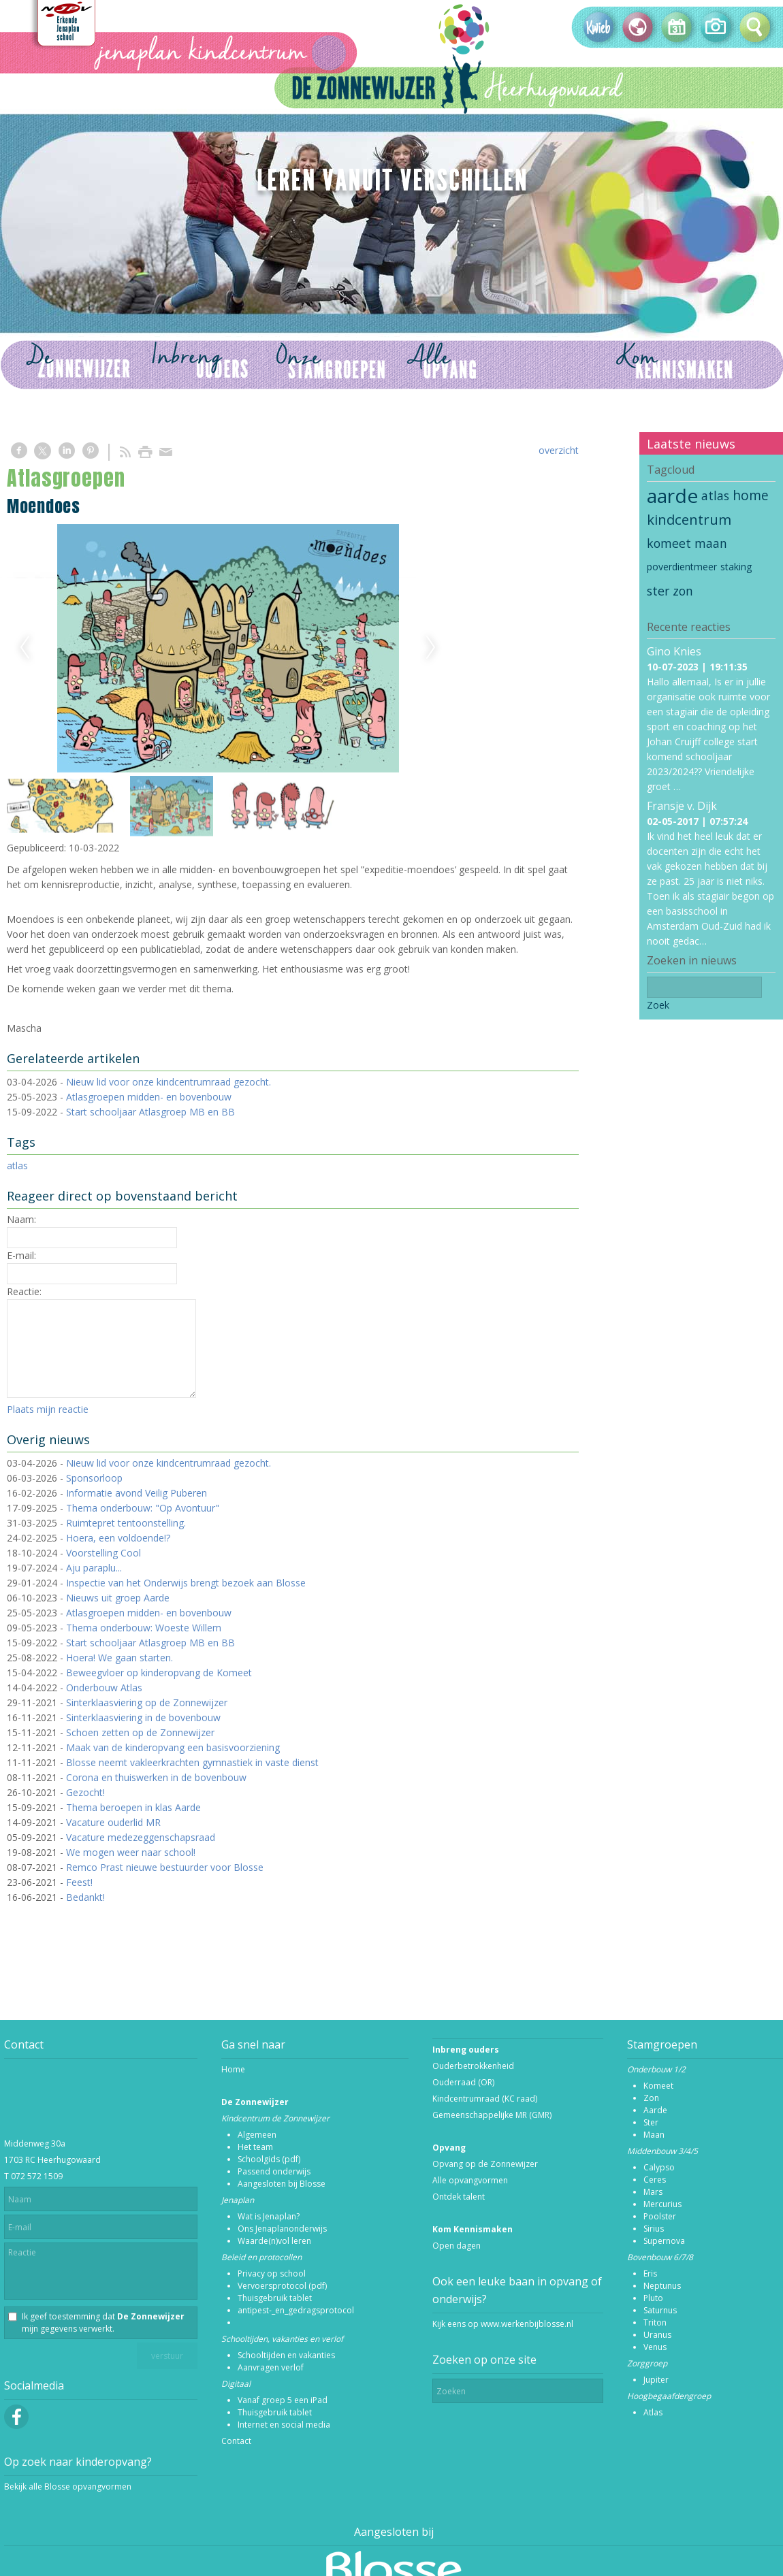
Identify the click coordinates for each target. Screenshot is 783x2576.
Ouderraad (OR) (463, 2082)
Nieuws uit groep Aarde (118, 1597)
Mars (652, 2192)
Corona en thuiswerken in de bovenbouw (156, 1777)
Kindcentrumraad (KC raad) (484, 2098)
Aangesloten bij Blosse (281, 2183)
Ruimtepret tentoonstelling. (126, 1522)
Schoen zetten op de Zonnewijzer (140, 1732)
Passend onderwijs (274, 2171)
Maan (654, 2134)
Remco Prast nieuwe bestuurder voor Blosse (164, 1867)
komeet (669, 543)
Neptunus (662, 2286)
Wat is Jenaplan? (269, 2216)
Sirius (653, 2228)
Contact (236, 2441)
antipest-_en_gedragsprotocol (296, 2310)
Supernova (664, 2241)
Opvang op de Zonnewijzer (485, 2164)
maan (710, 543)
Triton (655, 2322)
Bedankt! (85, 1897)
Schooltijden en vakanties (286, 2355)
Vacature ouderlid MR (113, 1822)
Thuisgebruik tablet (275, 2298)
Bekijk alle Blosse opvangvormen (67, 2486)
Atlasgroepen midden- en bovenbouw (148, 1096)
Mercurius (662, 2204)
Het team (255, 2147)
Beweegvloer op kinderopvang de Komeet (159, 1672)
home (751, 495)
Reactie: (24, 1291)
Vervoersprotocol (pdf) (282, 2286)
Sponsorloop (94, 1477)
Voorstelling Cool (103, 1552)
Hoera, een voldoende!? (118, 1537)
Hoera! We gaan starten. (119, 1657)
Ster (650, 2122)
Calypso (659, 2167)
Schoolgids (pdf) (269, 2159)
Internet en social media (284, 2424)
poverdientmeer (682, 566)
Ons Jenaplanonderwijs (282, 2228)
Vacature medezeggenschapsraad (140, 1837)
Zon (651, 2098)
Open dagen (456, 2245)
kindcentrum (689, 519)
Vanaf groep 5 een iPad (282, 2400)
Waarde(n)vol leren (274, 2241)
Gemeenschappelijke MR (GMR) (492, 2115)
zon (683, 591)
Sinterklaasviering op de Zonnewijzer (146, 1702)
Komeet (658, 2085)
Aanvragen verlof (271, 2367)
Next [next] (431, 648)
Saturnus (660, 2310)
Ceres (654, 2179)
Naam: (21, 1219)
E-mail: (21, 1255)
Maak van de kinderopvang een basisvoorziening (173, 1747)
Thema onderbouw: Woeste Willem (143, 1627)
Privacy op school (272, 2273)
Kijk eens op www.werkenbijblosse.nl (502, 2324)
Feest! (79, 1882)
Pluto (653, 2298)
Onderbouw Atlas (104, 1687)
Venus (655, 2347)
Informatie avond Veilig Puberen (136, 1492)
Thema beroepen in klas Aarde (133, 1807)
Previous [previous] (24, 648)
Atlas (652, 2412)
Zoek (658, 1004)
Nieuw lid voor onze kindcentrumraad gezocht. (168, 1081)
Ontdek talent (458, 2196)
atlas (17, 1165)
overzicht (559, 450)
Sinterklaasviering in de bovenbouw (143, 1717)
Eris (650, 2273)
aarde (672, 495)
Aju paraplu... (94, 1567)
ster (658, 591)
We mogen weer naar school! (130, 1852)
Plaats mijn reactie (48, 1409)
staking (736, 566)
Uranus (657, 2335)
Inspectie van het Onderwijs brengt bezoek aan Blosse (186, 1582)
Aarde (655, 2110)
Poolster (659, 2216)
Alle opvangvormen (470, 2180)
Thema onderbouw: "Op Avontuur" (142, 1507)
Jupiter (656, 2379)
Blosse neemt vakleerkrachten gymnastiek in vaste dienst (192, 1762)
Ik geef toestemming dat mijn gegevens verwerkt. (103, 2322)
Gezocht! (85, 1792)
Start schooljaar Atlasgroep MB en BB (150, 1111)
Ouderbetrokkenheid (473, 2066)
